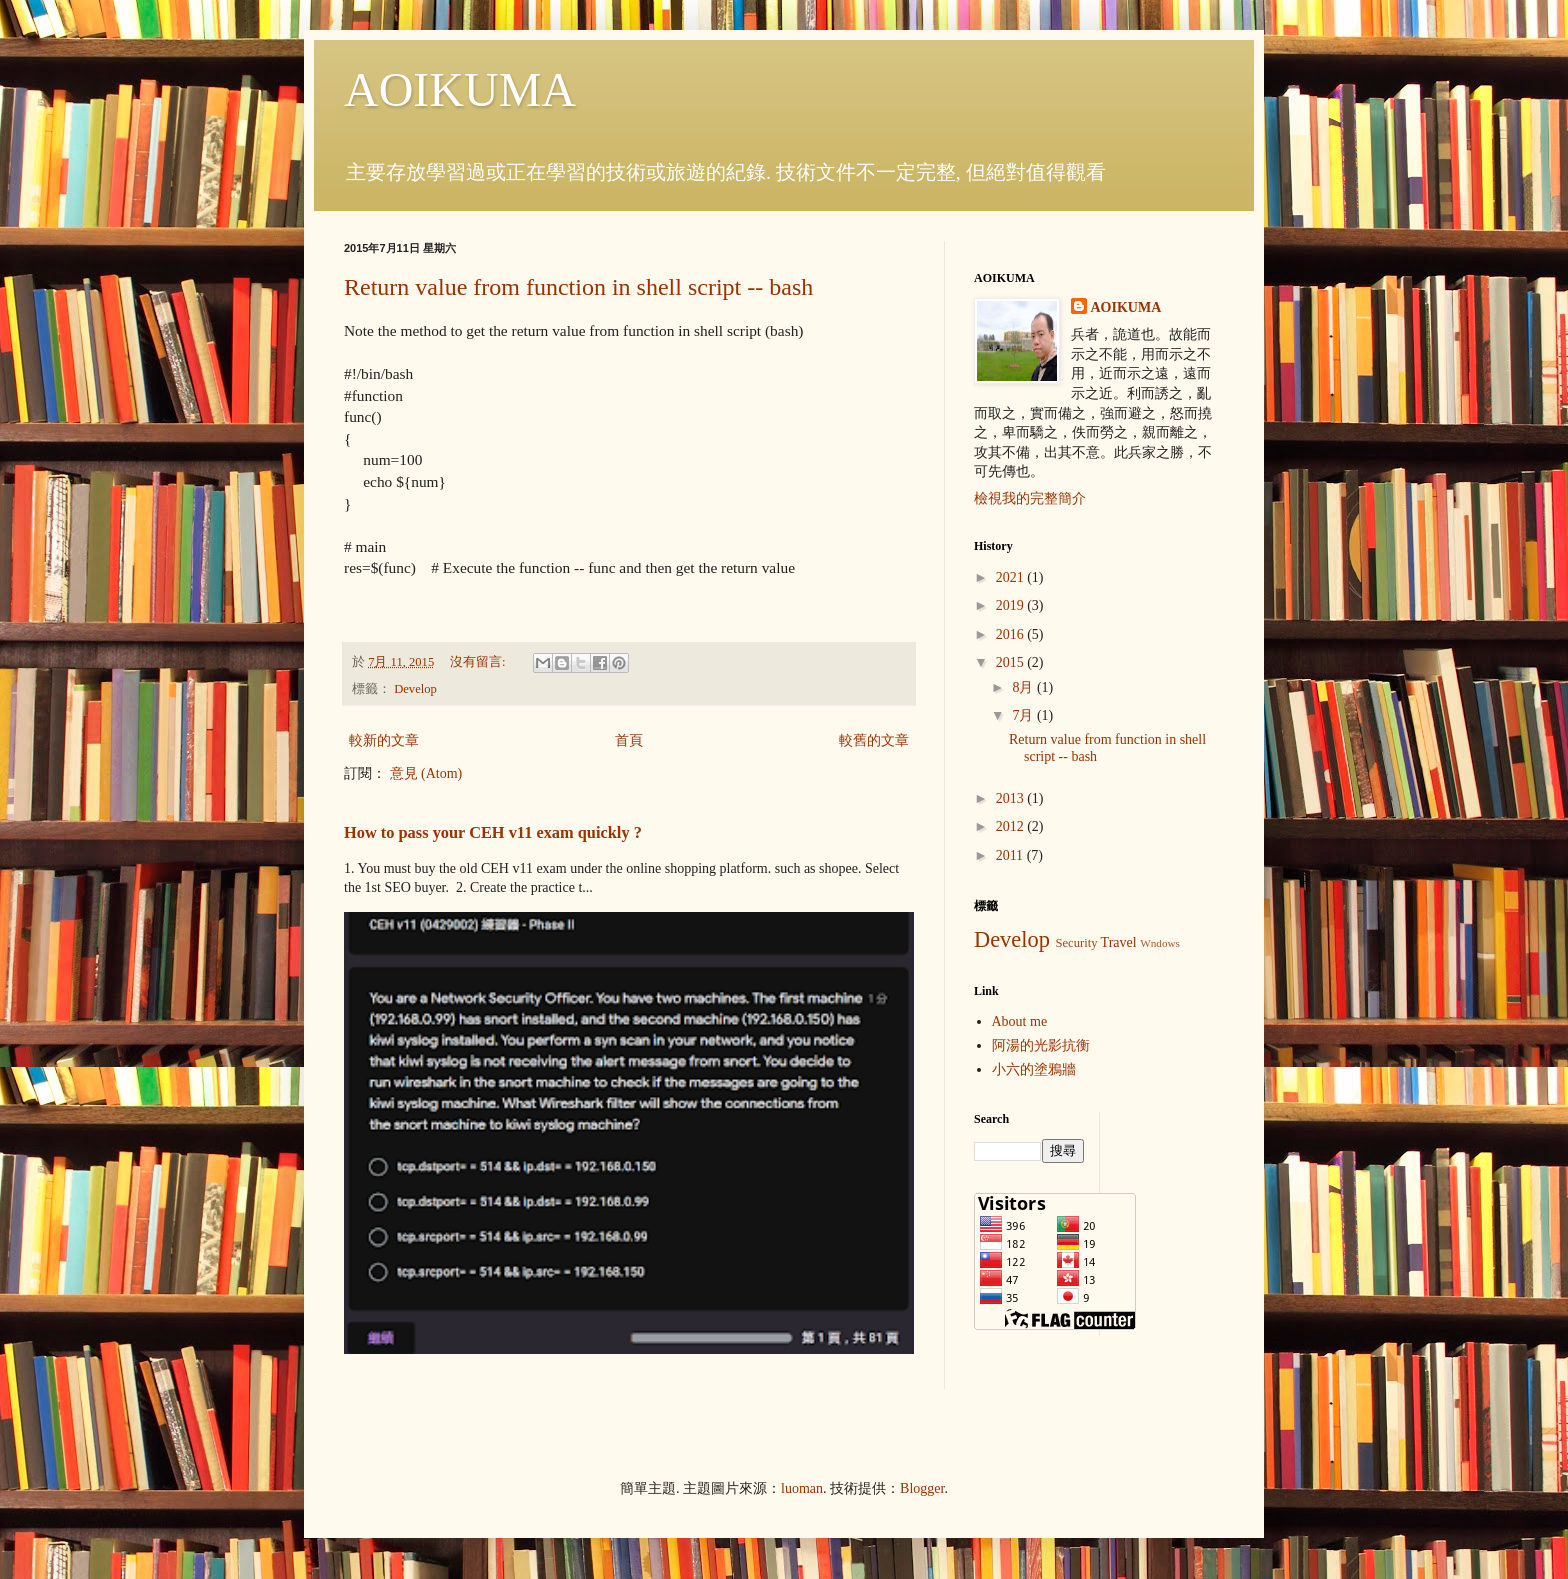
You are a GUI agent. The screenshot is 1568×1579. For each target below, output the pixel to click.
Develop (415, 689)
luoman (802, 1488)
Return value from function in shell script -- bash (578, 287)
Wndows (1160, 943)
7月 (1024, 715)
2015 (1012, 662)
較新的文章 (384, 740)
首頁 (629, 740)
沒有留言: (479, 662)
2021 (1012, 577)
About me (1020, 1021)
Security (1076, 943)
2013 (1012, 798)
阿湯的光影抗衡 (1041, 1045)
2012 (1012, 826)
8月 (1024, 687)
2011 (1011, 855)
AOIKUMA (460, 89)
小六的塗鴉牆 (1034, 1069)
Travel (1119, 942)
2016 (1012, 634)
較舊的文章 (874, 740)
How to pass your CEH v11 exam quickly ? (493, 832)
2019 (1012, 605)
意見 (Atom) (426, 773)
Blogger (922, 1488)
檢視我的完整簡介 (1030, 498)
